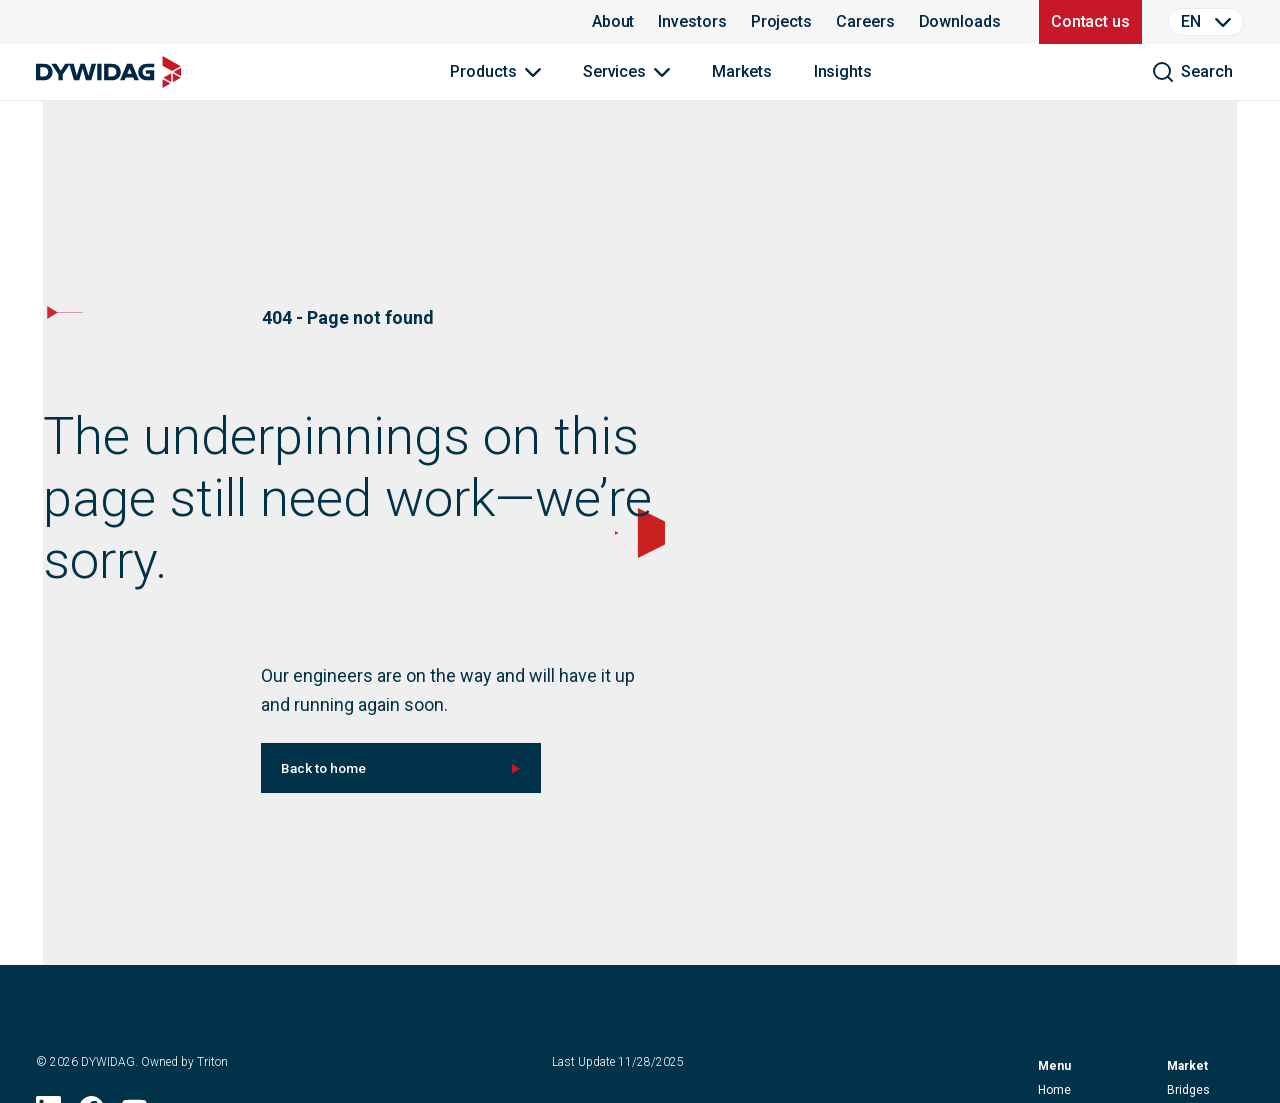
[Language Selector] (1206, 22)
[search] (1192, 72)
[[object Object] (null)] (401, 768)
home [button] (1054, 1090)
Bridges (1188, 1090)
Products (483, 71)
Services (614, 71)
